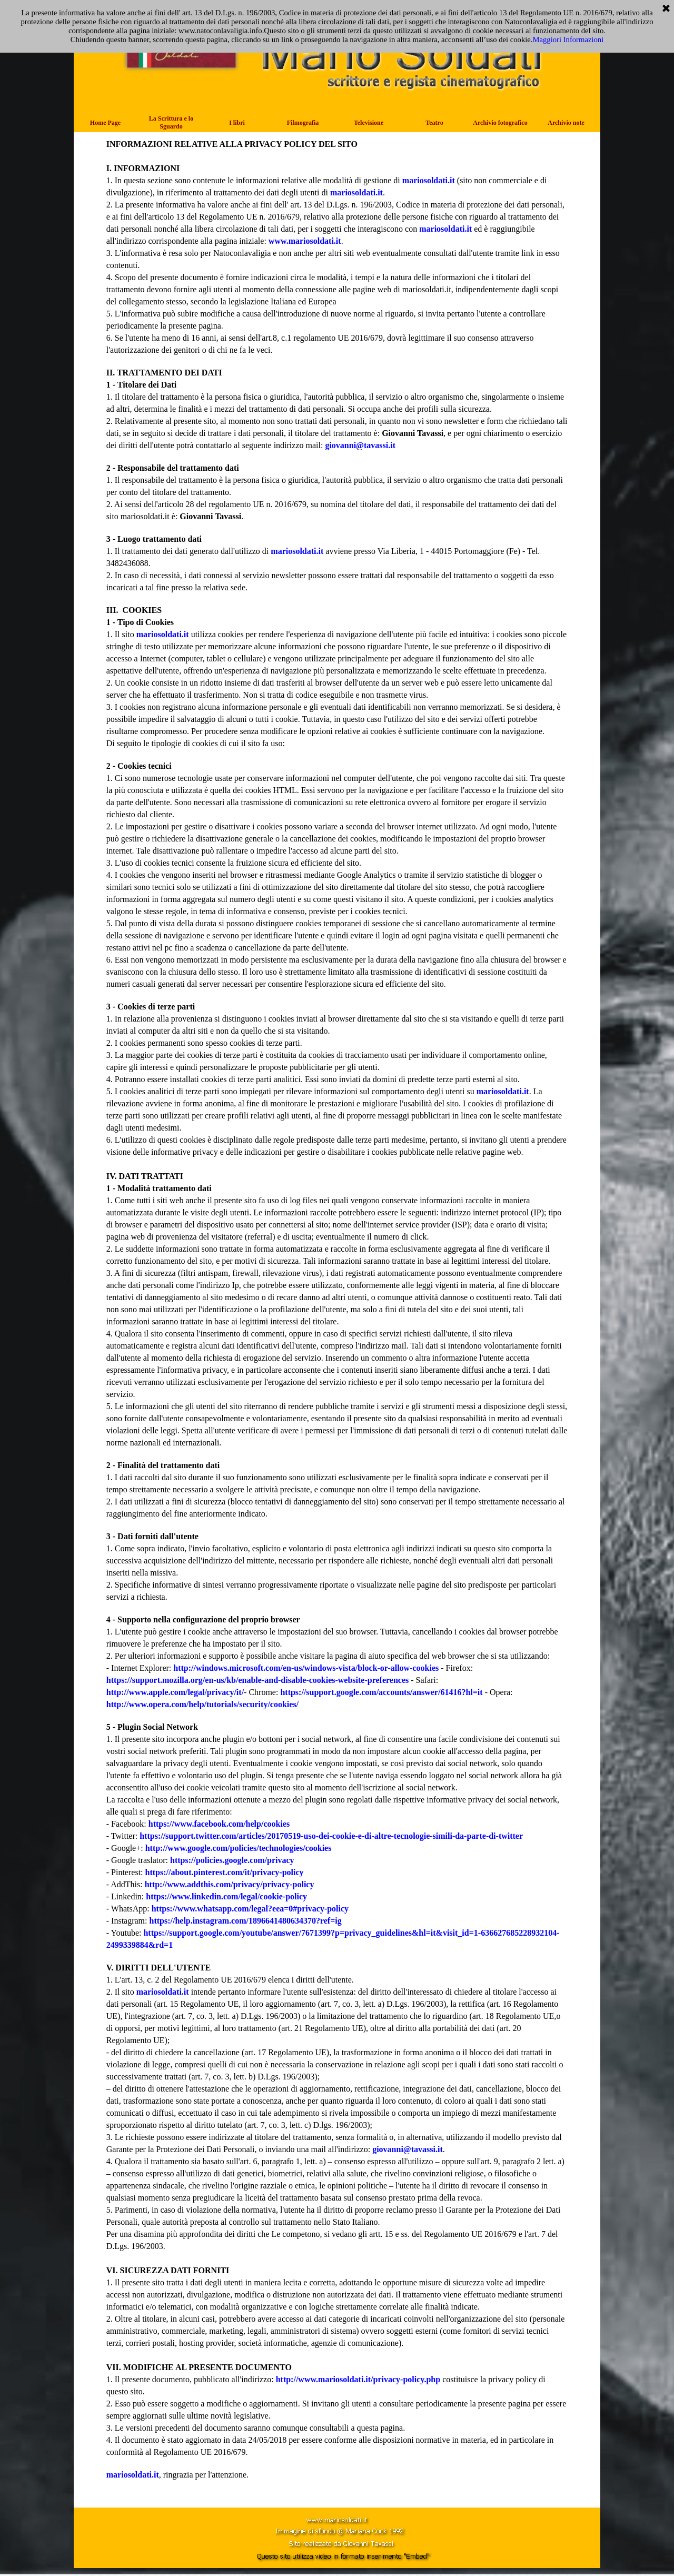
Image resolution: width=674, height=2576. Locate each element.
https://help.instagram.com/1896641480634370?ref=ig (246, 1920)
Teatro (434, 122)
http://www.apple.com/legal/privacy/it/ (175, 1692)
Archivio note (566, 122)
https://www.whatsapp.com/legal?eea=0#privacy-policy (250, 1908)
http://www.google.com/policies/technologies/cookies (238, 1848)
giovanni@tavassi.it (360, 445)
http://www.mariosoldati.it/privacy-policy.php (359, 2379)
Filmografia (303, 122)
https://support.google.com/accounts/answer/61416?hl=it (381, 1692)
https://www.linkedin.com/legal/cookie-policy (226, 1896)
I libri (237, 122)
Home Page (105, 122)
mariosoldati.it (428, 180)
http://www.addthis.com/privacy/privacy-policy (229, 1884)
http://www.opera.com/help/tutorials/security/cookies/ (202, 1704)
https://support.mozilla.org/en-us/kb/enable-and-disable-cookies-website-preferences (257, 1680)
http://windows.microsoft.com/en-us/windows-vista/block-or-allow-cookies (306, 1667)
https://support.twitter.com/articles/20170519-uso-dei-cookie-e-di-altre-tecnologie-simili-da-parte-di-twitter (331, 1835)
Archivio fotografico (500, 122)
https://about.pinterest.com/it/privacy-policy (224, 1872)
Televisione (368, 122)
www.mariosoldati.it (305, 240)
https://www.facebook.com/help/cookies (219, 1823)
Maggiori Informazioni (567, 39)
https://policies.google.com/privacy (232, 1860)
